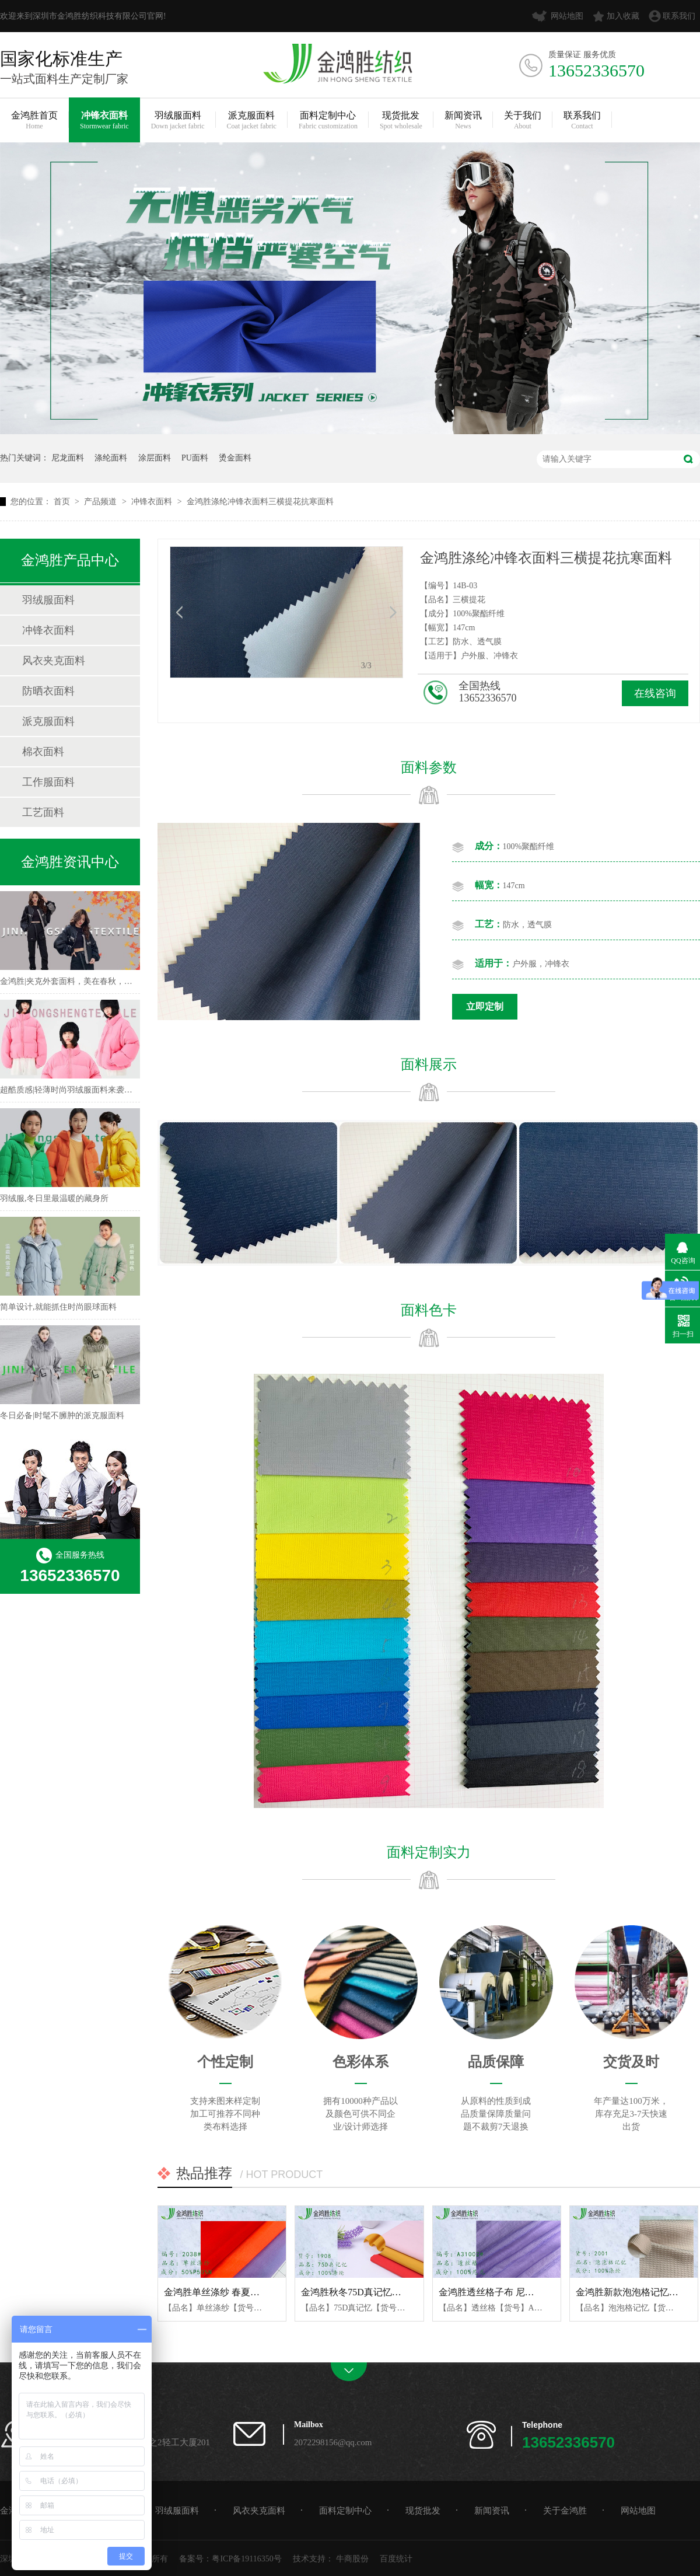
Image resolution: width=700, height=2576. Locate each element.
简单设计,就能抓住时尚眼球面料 (58, 1307)
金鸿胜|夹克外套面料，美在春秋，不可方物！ (82, 981)
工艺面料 (43, 812)
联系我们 (679, 16)
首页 (63, 501)
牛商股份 (352, 2558)
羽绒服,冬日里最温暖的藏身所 (54, 1198)
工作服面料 (48, 782)
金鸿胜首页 (34, 120)
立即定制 (484, 1006)
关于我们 (522, 120)
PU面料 (194, 457)
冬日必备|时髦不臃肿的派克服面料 (62, 1415)
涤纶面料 (110, 457)
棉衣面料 (43, 752)
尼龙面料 (67, 457)
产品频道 (101, 501)
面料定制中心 (328, 120)
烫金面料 (235, 457)
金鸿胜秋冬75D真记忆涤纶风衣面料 (374, 2292)
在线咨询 (655, 693)
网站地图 (567, 16)
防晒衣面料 (48, 691)
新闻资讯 (463, 120)
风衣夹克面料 (53, 660)
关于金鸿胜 (565, 2510)
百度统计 (396, 2558)
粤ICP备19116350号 (246, 2558)
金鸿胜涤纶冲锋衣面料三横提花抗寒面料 (260, 501)
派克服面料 (251, 120)
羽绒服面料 (178, 120)
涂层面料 (154, 457)
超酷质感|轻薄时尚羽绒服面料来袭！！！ (74, 1089)
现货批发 (401, 120)
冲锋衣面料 (104, 120)
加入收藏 (623, 16)
